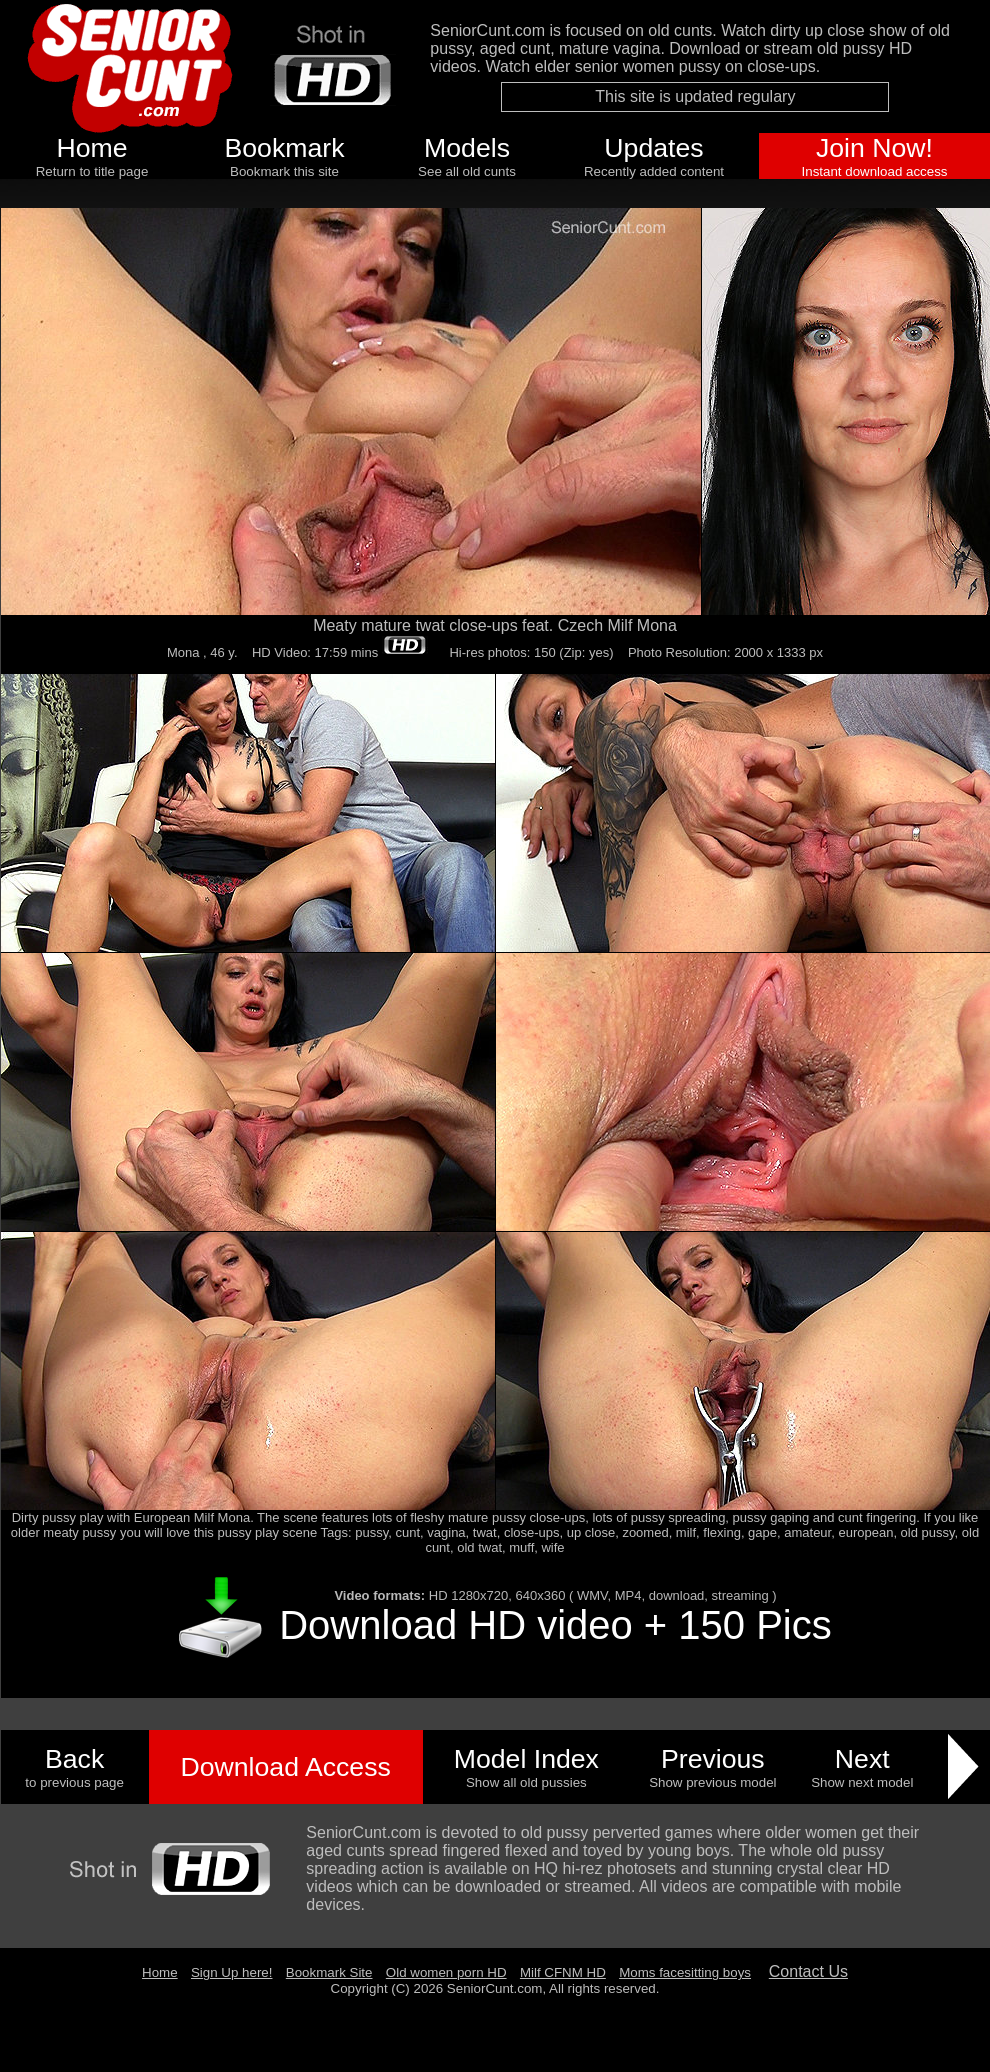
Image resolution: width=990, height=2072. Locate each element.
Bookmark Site (329, 1972)
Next (862, 1759)
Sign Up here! (232, 1972)
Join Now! (874, 148)
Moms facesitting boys (685, 1972)
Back (74, 1759)
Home (91, 148)
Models (467, 148)
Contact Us (808, 1971)
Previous (713, 1759)
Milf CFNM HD (563, 1972)
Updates (653, 148)
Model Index (526, 1759)
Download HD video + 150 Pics (555, 1625)
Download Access (285, 1767)
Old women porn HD (446, 1972)
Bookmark (285, 148)
